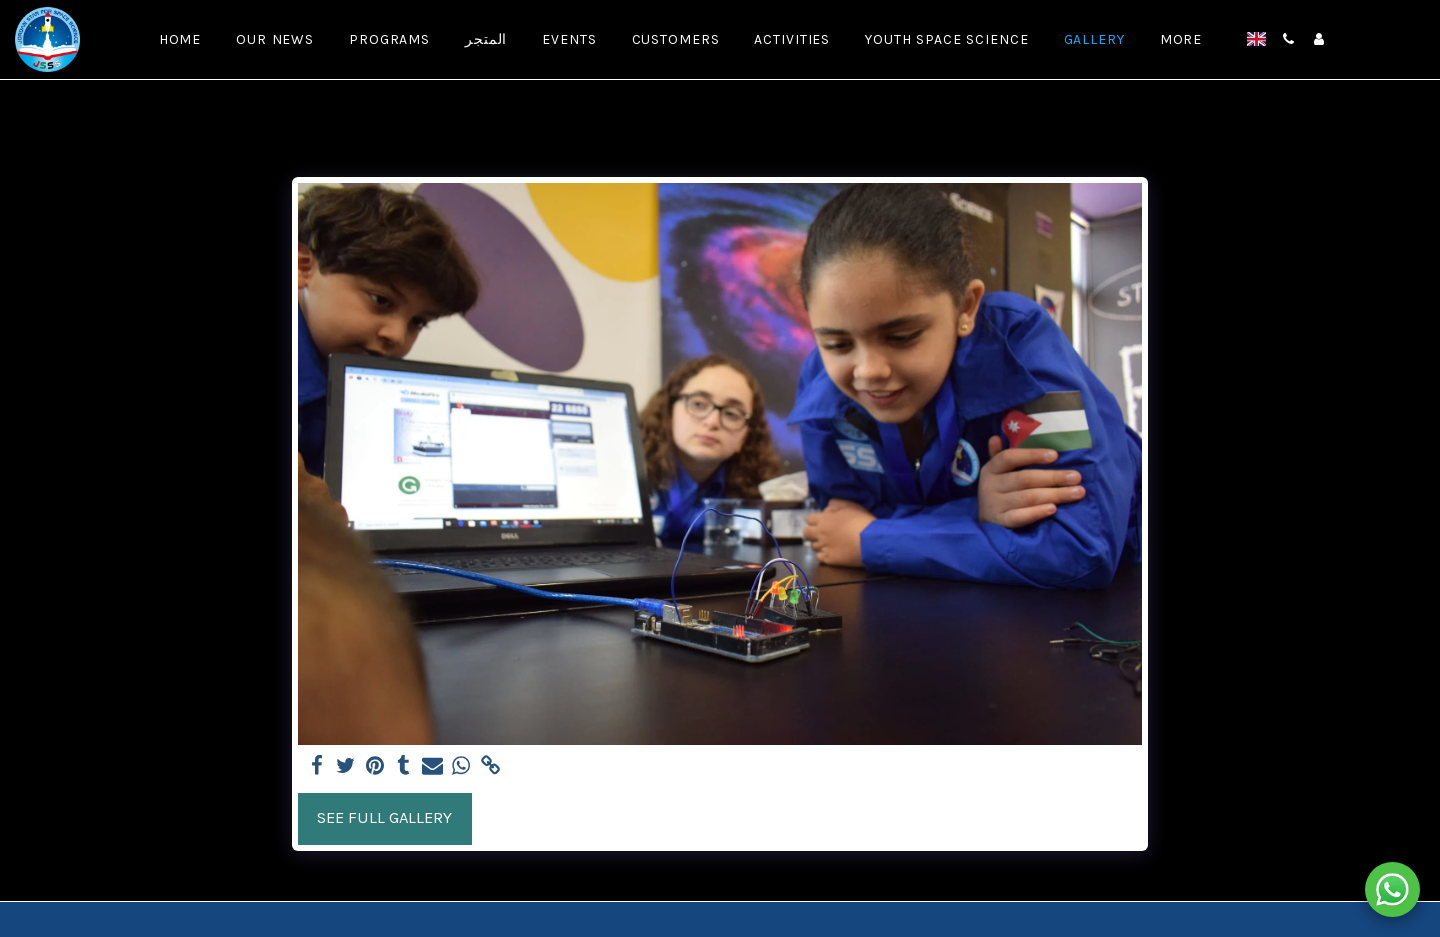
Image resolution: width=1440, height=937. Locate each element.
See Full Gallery (384, 817)
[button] (1289, 39)
